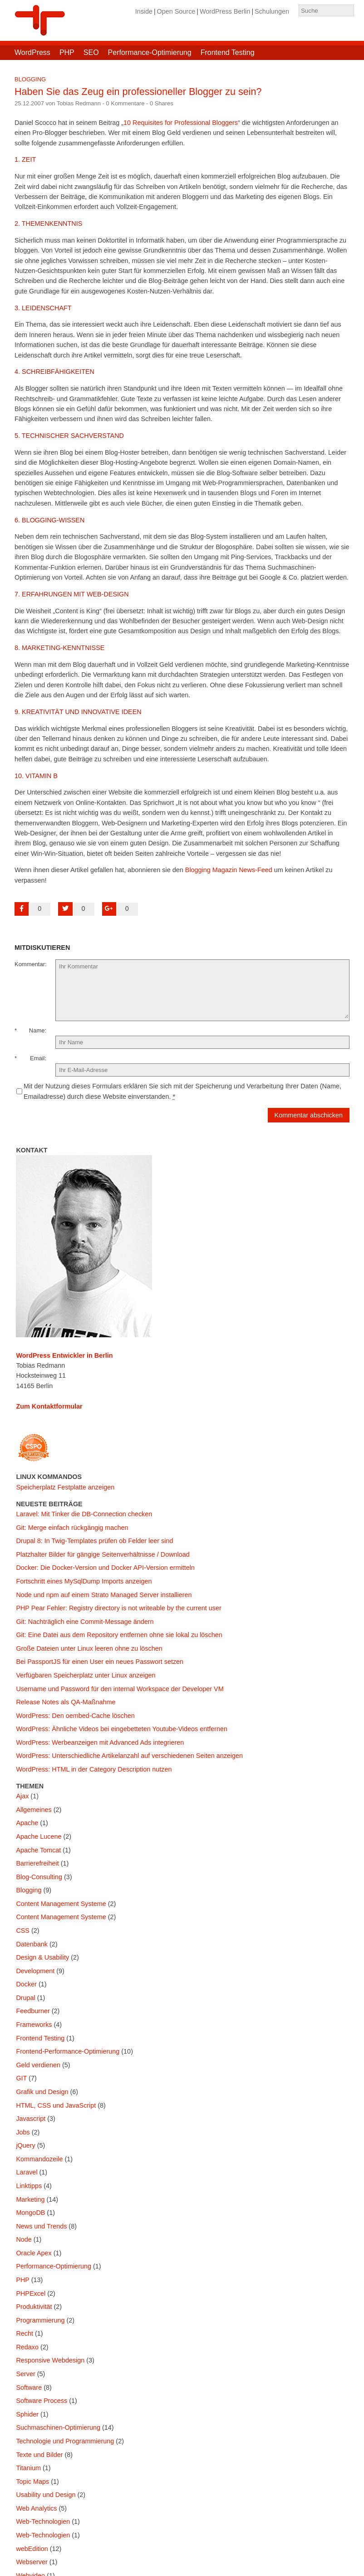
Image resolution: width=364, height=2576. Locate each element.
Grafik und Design (42, 2091)
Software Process (41, 2400)
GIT (21, 2078)
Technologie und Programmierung (65, 2441)
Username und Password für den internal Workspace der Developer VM (119, 1689)
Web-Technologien (43, 2521)
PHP (66, 52)
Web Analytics (36, 2508)
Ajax (22, 1796)
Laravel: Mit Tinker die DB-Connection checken (84, 1514)
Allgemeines (33, 1809)
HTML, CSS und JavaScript (56, 2105)
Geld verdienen (38, 2065)
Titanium (28, 2468)
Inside (143, 11)
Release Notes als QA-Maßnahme (65, 1702)
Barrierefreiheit (37, 1863)
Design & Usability (42, 1957)
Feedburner (32, 2011)
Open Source (176, 11)
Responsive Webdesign (50, 2360)
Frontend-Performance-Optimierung (67, 2051)
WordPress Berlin (225, 11)
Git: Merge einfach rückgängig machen (72, 1527)
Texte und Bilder (39, 2454)
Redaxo (27, 2347)
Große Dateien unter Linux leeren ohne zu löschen (89, 1648)
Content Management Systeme (61, 1903)
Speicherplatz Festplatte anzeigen (65, 1487)
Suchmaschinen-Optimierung (58, 2427)
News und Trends (41, 2226)
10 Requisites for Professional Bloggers (180, 122)
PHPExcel (30, 2293)
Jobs (23, 2132)
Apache (27, 1823)
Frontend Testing (228, 52)
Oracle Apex (33, 2253)
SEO (91, 52)
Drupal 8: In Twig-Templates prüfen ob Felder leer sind (94, 1540)
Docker (26, 1984)
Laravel (26, 2172)
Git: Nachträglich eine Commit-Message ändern (84, 1621)
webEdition (32, 2548)
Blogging (30, 79)
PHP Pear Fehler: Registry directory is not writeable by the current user (118, 1608)
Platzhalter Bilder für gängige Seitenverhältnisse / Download (102, 1554)
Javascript (30, 2118)
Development (35, 1971)
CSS (23, 1930)
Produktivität (34, 2306)
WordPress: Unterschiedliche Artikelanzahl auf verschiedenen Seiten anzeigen (129, 1755)
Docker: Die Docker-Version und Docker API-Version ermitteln (105, 1567)
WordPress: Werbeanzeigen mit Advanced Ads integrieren (100, 1742)
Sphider (27, 2414)
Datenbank (32, 1944)
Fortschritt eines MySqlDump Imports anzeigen (84, 1581)
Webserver (31, 2562)
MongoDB (30, 2212)
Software (29, 2387)
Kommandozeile (39, 2159)
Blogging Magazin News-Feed (228, 870)
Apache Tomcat (38, 1850)
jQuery (25, 2145)
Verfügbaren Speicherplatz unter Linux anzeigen (85, 1675)
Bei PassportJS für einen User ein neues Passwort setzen (99, 1661)
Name (37, 1030)
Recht (24, 2333)
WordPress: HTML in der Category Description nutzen (94, 1769)
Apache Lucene (38, 1836)
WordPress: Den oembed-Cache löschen (75, 1715)
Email (37, 1058)
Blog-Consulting (39, 1877)
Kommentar (30, 964)
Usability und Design (45, 2494)
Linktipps (29, 2185)
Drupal (25, 1997)
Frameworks (34, 2024)
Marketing (30, 2199)
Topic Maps (32, 2481)
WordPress (32, 52)
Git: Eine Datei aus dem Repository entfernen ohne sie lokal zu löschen (119, 1634)
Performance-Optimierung (150, 52)
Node (23, 2239)
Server (25, 2373)
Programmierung (40, 2320)
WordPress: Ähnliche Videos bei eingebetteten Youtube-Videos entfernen (121, 1728)
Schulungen (272, 11)
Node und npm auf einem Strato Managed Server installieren (104, 1594)
